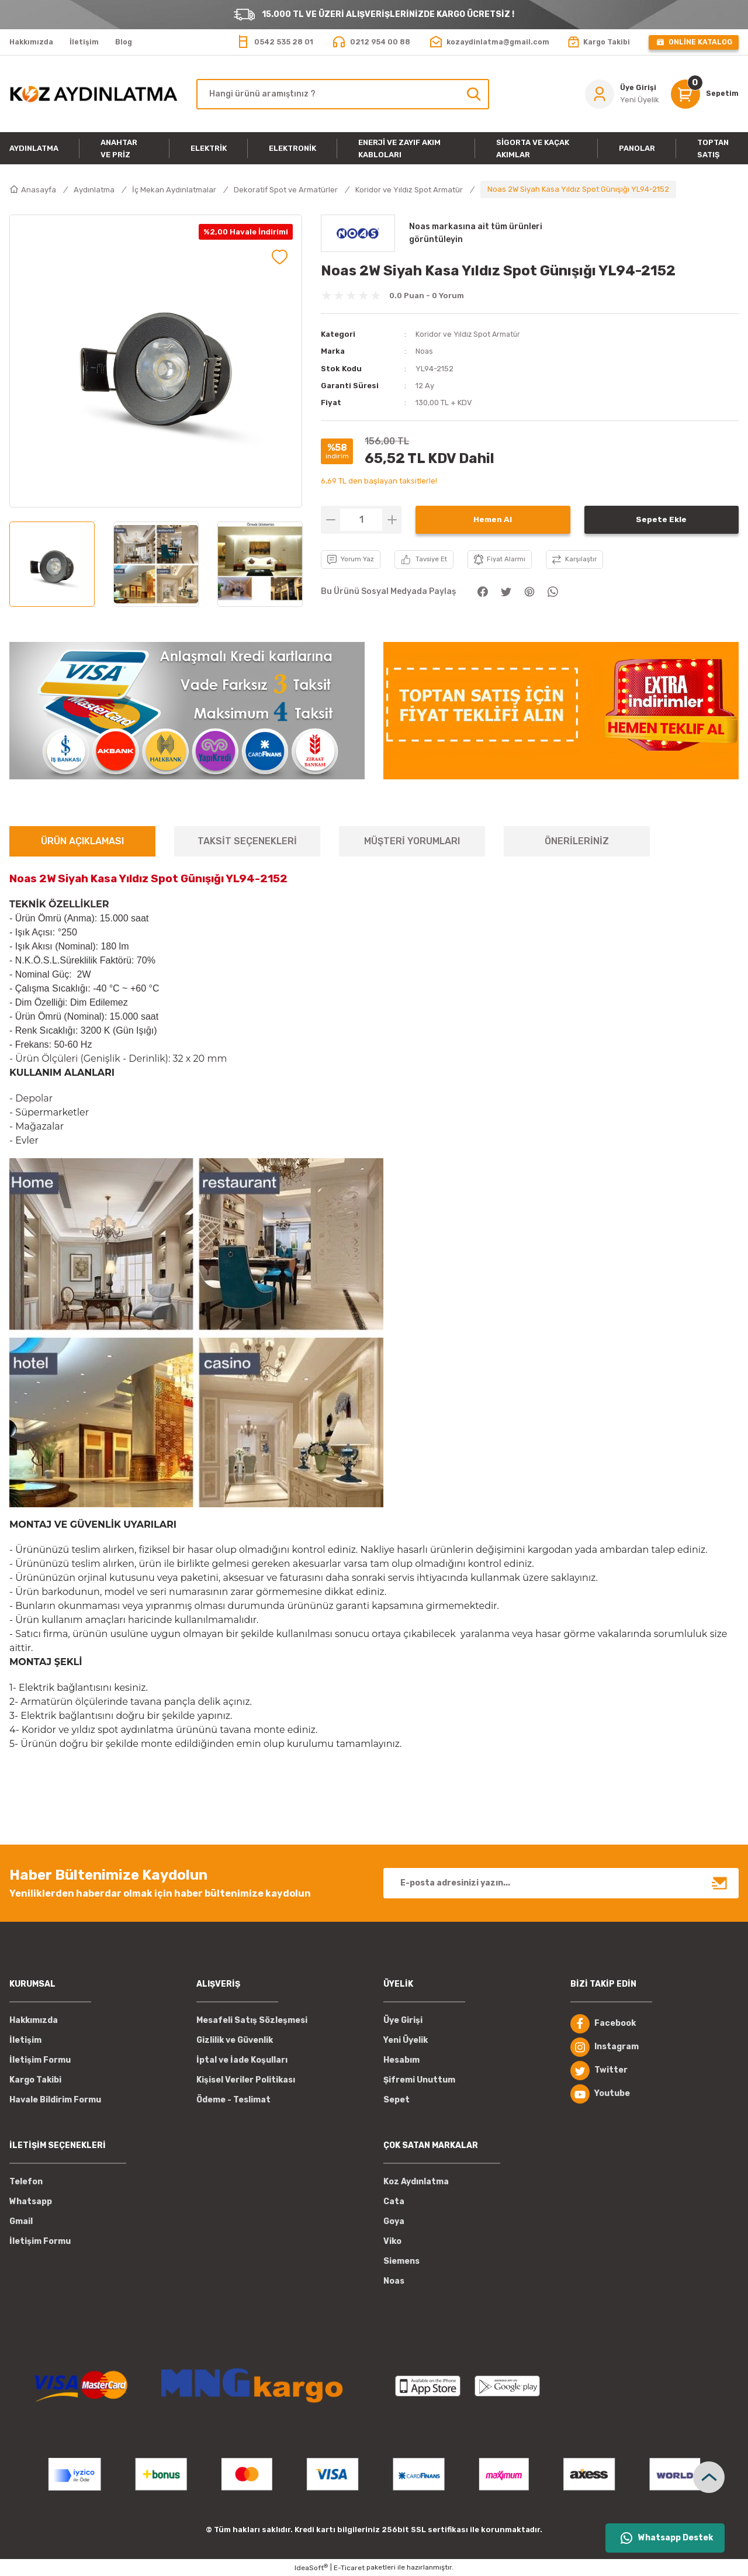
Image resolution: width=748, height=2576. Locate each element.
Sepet (396, 2100)
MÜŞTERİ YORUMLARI (412, 841)
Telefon (26, 2182)
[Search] (342, 94)
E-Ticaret (349, 2568)
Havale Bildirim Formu (55, 2100)
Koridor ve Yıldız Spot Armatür (469, 334)
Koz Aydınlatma (416, 2182)
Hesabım (401, 2060)
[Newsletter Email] (561, 1883)
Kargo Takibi (35, 2080)
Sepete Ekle (661, 519)
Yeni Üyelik (405, 2040)
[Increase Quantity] (391, 519)
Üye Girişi (403, 2020)
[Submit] (720, 1883)
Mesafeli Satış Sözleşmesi (251, 2020)
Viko (392, 2241)
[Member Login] (619, 94)
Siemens (401, 2261)
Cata (393, 2201)
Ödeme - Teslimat (233, 2100)
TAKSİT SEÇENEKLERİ (247, 841)
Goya (393, 2221)
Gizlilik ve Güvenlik (234, 2040)
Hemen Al (492, 519)
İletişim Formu (40, 2060)
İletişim (25, 2040)
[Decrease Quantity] (330, 519)
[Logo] (93, 93)
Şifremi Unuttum (419, 2080)
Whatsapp (30, 2201)
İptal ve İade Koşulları (242, 2060)
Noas (424, 351)
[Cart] (704, 94)
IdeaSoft (311, 2567)
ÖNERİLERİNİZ (577, 841)
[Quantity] (361, 519)
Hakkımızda (33, 2020)
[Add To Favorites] (279, 257)
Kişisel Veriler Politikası (245, 2080)
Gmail (21, 2221)
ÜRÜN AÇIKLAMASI (82, 841)
